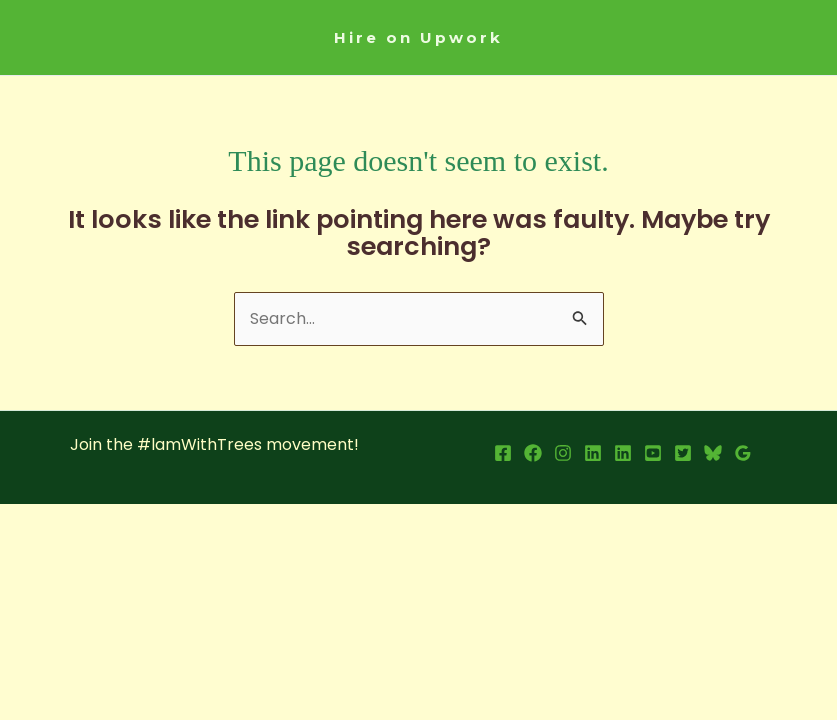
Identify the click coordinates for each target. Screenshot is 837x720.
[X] (683, 453)
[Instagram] (563, 453)
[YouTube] (653, 453)
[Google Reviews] (743, 453)
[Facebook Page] (533, 453)
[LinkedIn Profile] (593, 453)
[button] (418, 37)
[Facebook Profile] (503, 453)
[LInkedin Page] (623, 453)
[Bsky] (713, 453)
